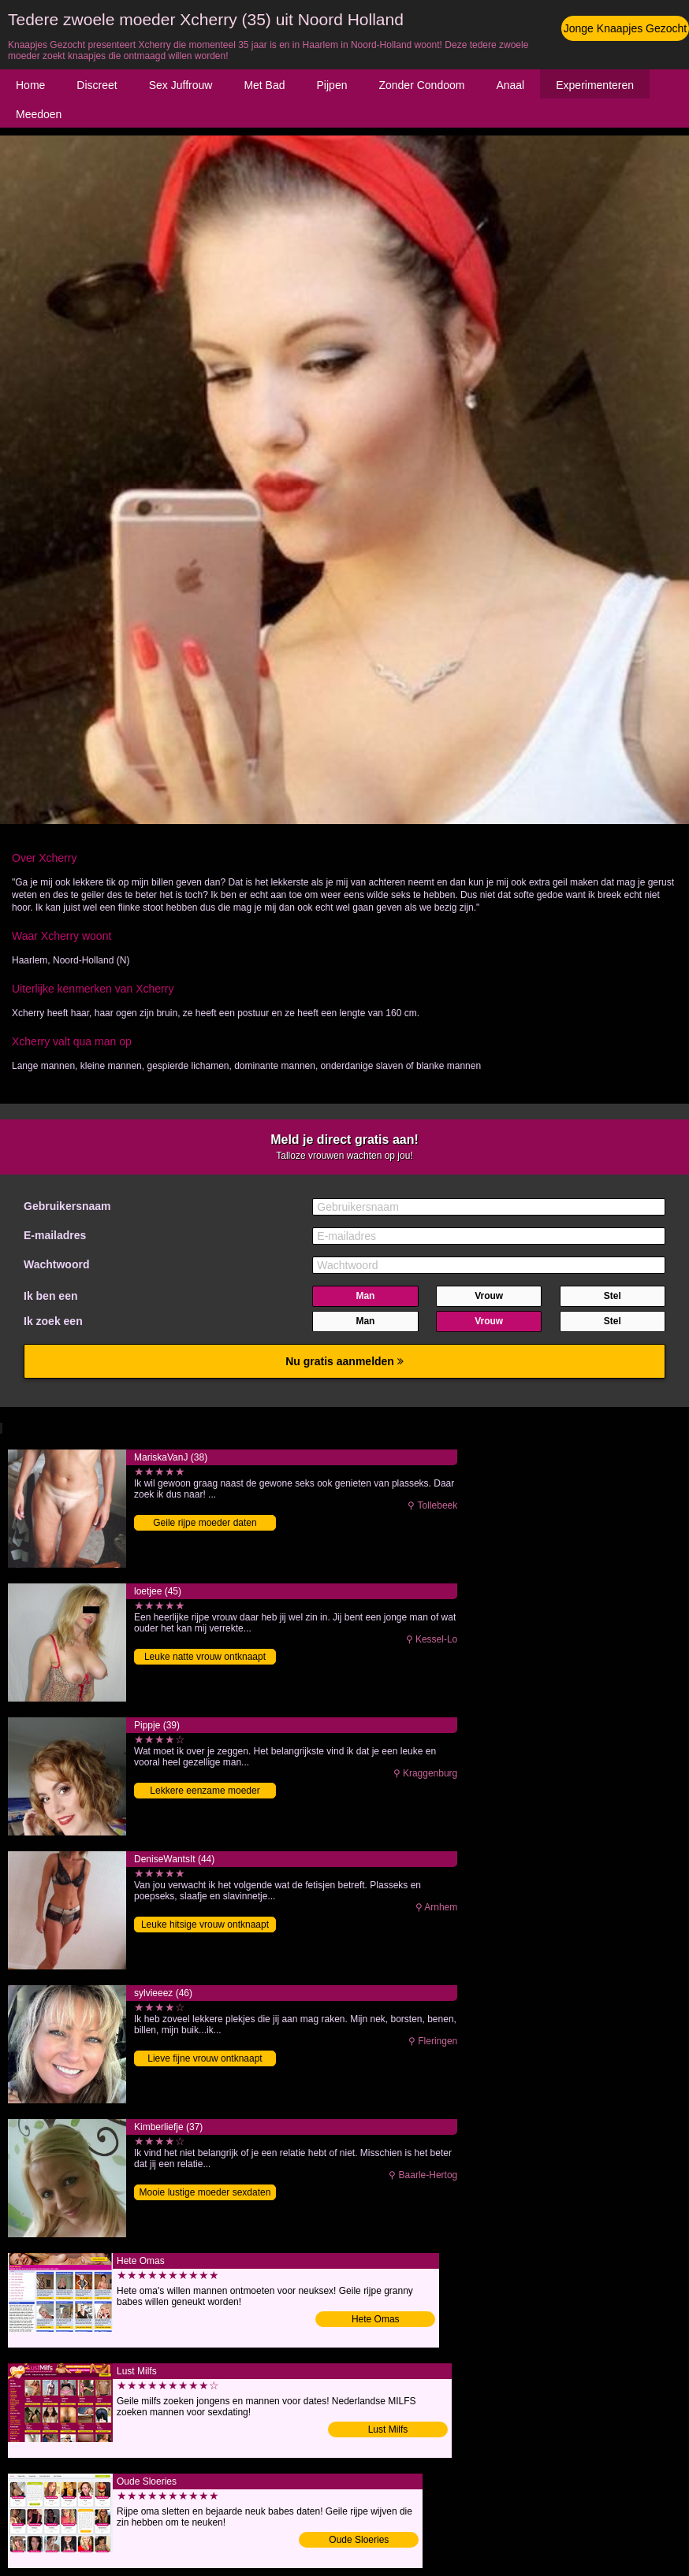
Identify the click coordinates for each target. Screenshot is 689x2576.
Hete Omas (376, 2319)
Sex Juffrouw (181, 85)
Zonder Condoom (421, 85)
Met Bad (264, 85)
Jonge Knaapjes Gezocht (625, 28)
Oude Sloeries (359, 2539)
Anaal (510, 85)
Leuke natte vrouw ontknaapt (205, 1656)
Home (30, 85)
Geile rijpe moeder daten (204, 1522)
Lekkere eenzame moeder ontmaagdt (204, 1791)
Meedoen (38, 114)
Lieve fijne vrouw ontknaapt (204, 2058)
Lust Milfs (388, 2429)
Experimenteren (595, 85)
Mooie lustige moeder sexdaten (205, 2192)
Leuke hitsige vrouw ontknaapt (205, 1924)
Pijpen (332, 85)
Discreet (96, 85)
